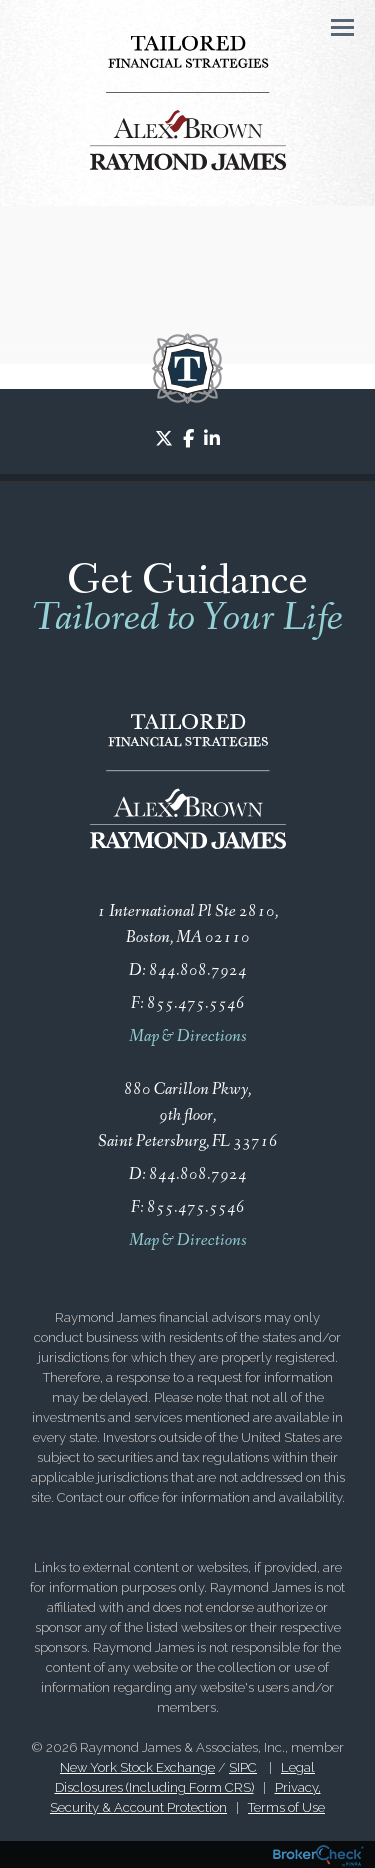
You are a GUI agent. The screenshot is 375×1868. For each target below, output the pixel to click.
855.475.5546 (196, 1003)
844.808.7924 (198, 970)
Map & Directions (188, 1036)
